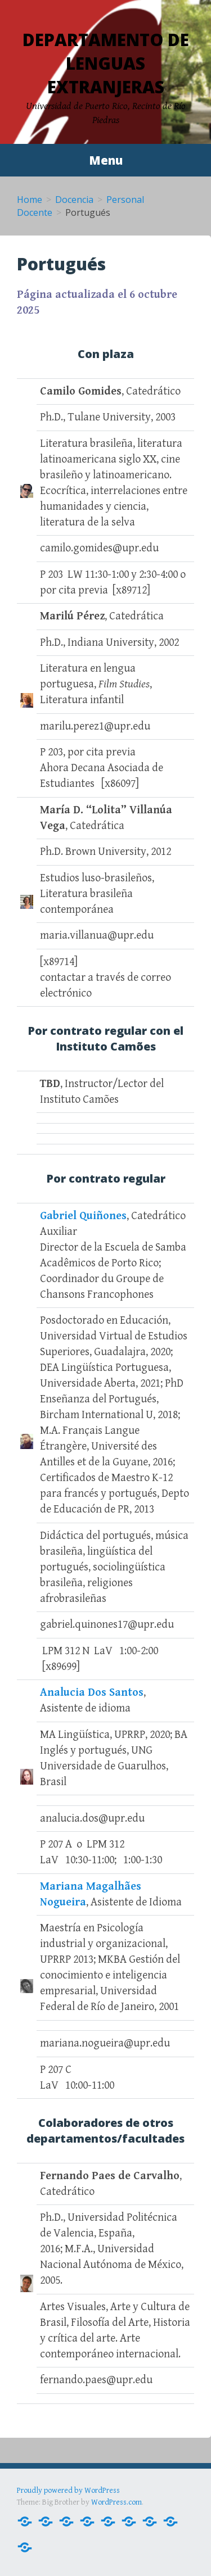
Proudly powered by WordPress (68, 2490)
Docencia (74, 199)
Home (29, 199)
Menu (106, 160)
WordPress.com (116, 2502)
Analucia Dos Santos (91, 1692)
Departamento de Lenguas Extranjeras (106, 63)
